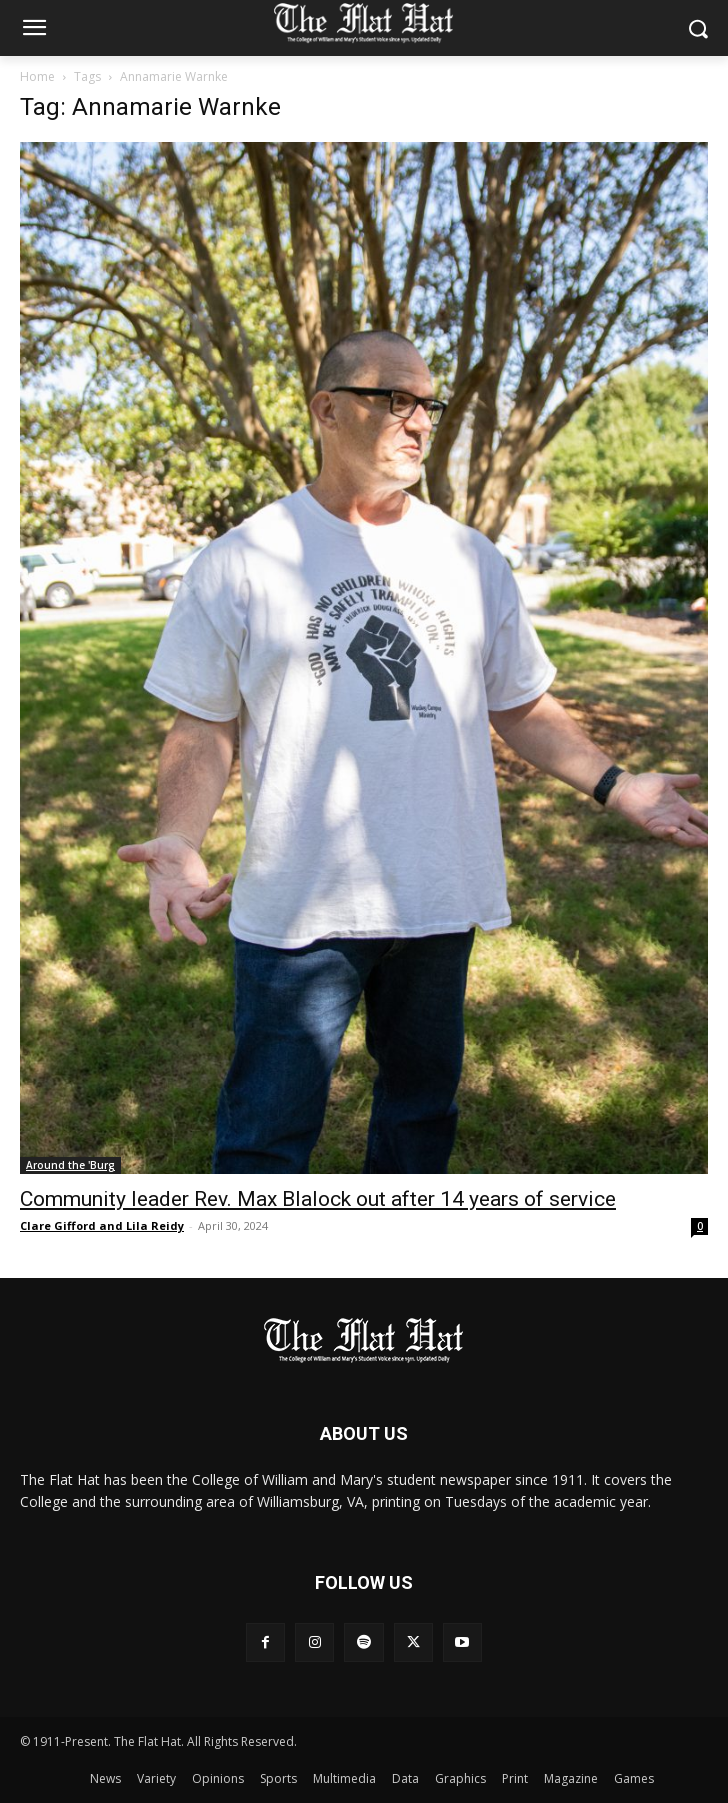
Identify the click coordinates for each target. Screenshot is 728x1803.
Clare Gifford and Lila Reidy (102, 1225)
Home (37, 76)
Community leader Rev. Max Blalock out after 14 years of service (318, 1199)
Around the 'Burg (70, 1165)
